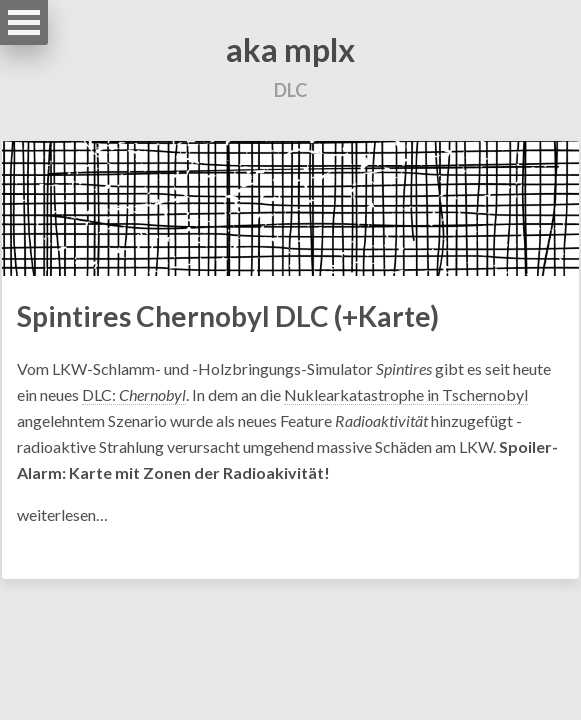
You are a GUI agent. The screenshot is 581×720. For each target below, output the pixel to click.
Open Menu (24, 22)
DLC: (134, 394)
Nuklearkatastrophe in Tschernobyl (406, 394)
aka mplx (290, 49)
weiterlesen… (62, 514)
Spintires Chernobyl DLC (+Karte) (228, 316)
